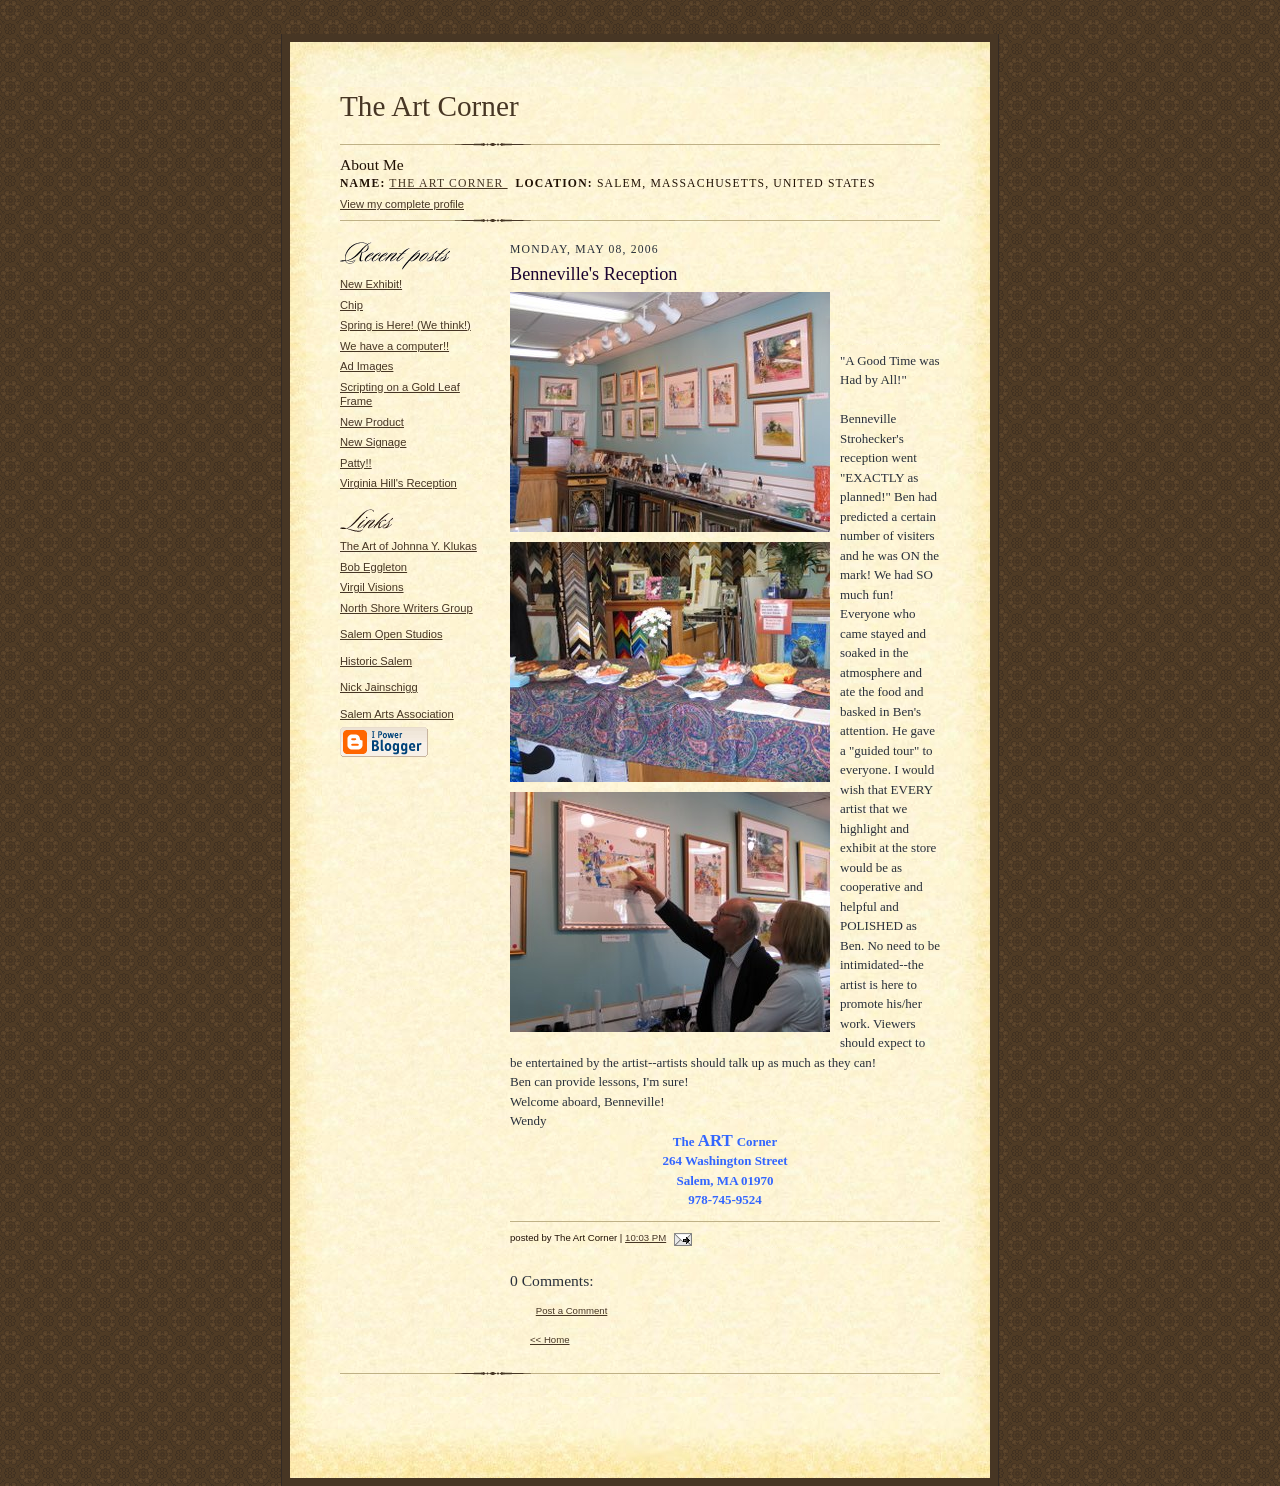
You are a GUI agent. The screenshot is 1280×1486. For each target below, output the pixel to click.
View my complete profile (402, 204)
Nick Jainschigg (379, 687)
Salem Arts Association (397, 714)
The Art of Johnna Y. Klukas (408, 546)
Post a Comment (572, 1310)
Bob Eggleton (373, 567)
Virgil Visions (372, 587)
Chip (351, 305)
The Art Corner (429, 106)
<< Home (550, 1339)
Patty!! (356, 463)
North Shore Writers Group (406, 608)
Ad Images (366, 366)
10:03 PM (645, 1237)
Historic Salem (376, 661)
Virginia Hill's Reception (398, 483)
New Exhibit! (371, 284)
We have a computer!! (394, 346)
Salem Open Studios (391, 634)
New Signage (373, 442)
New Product (372, 422)
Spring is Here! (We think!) (405, 325)
